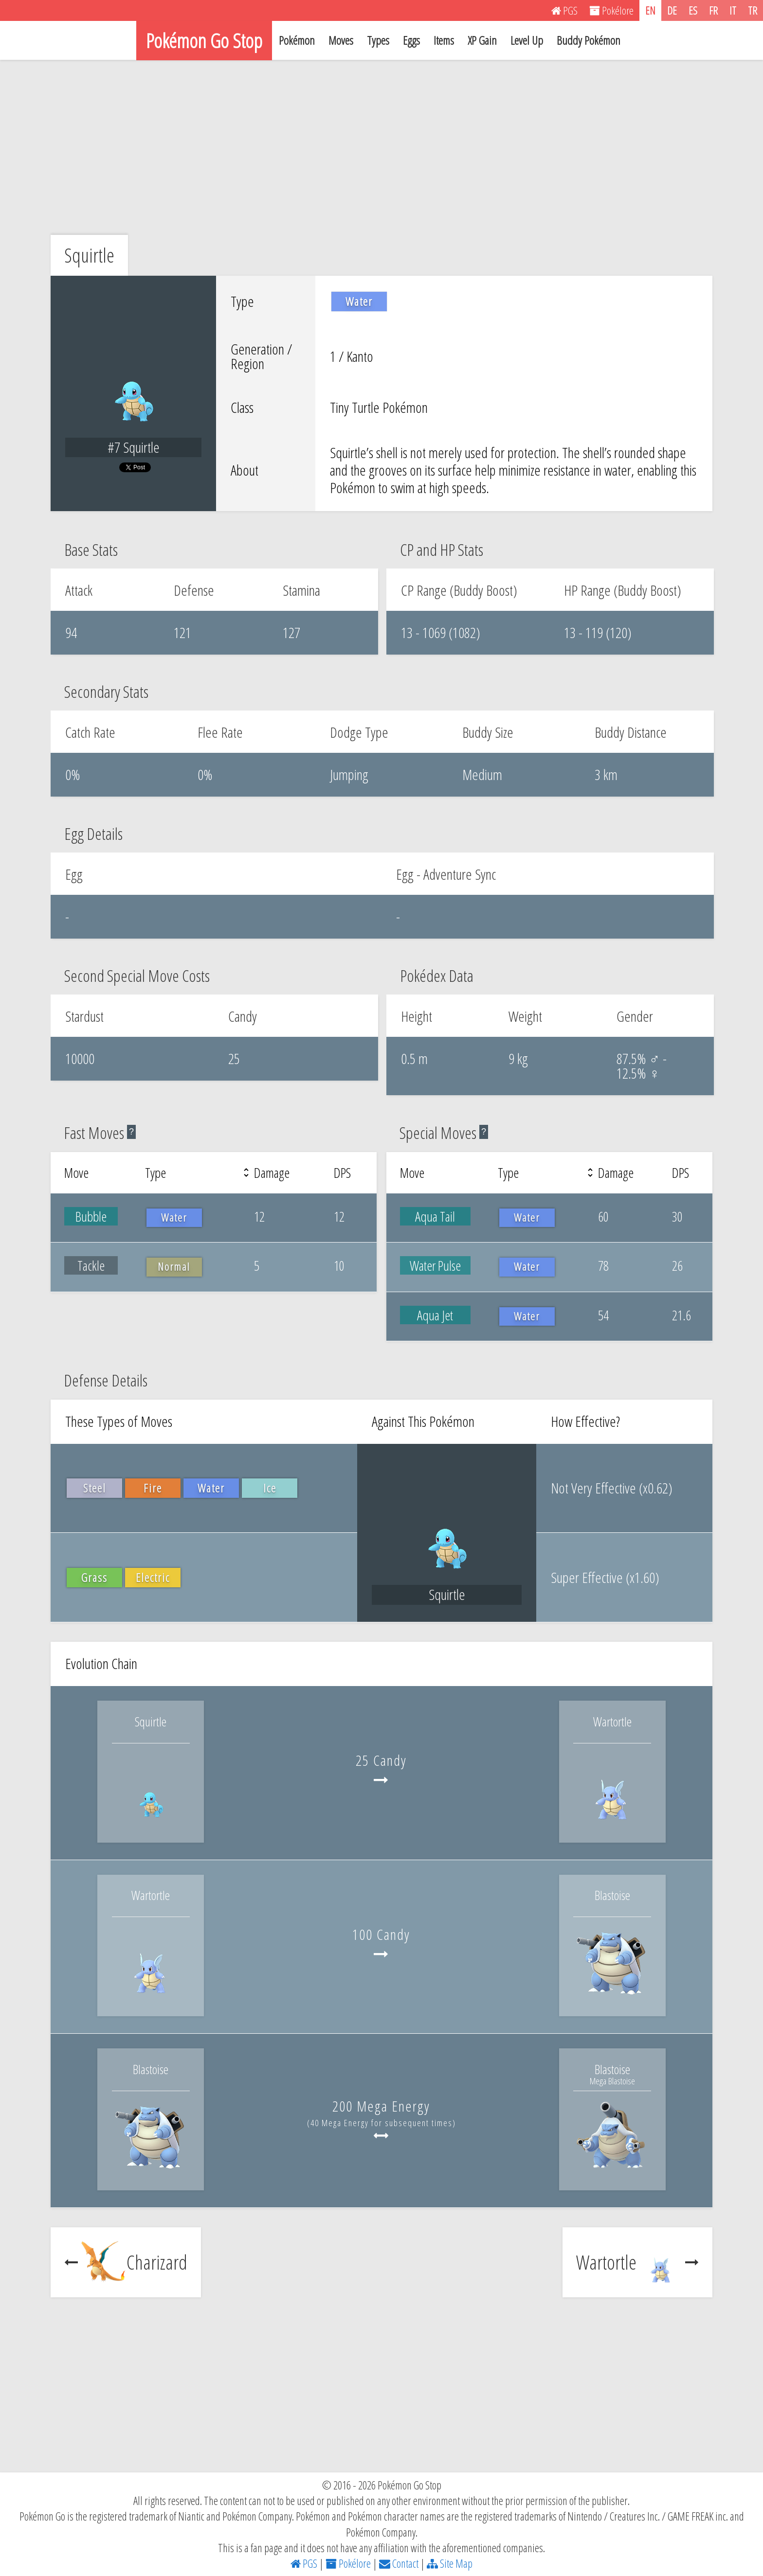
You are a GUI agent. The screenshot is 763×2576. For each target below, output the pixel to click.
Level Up (526, 40)
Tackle (91, 1265)
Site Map (449, 2563)
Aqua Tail (435, 1216)
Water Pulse (435, 1265)
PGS (304, 2563)
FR (713, 10)
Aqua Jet (435, 1315)
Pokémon (297, 40)
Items (444, 40)
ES (693, 10)
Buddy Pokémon (588, 40)
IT (732, 10)
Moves (340, 40)
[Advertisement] (381, 147)
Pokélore (348, 2563)
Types (378, 40)
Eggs (411, 40)
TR (752, 10)
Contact (398, 2563)
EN (650, 10)
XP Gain (482, 40)
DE (672, 10)
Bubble (91, 1216)
